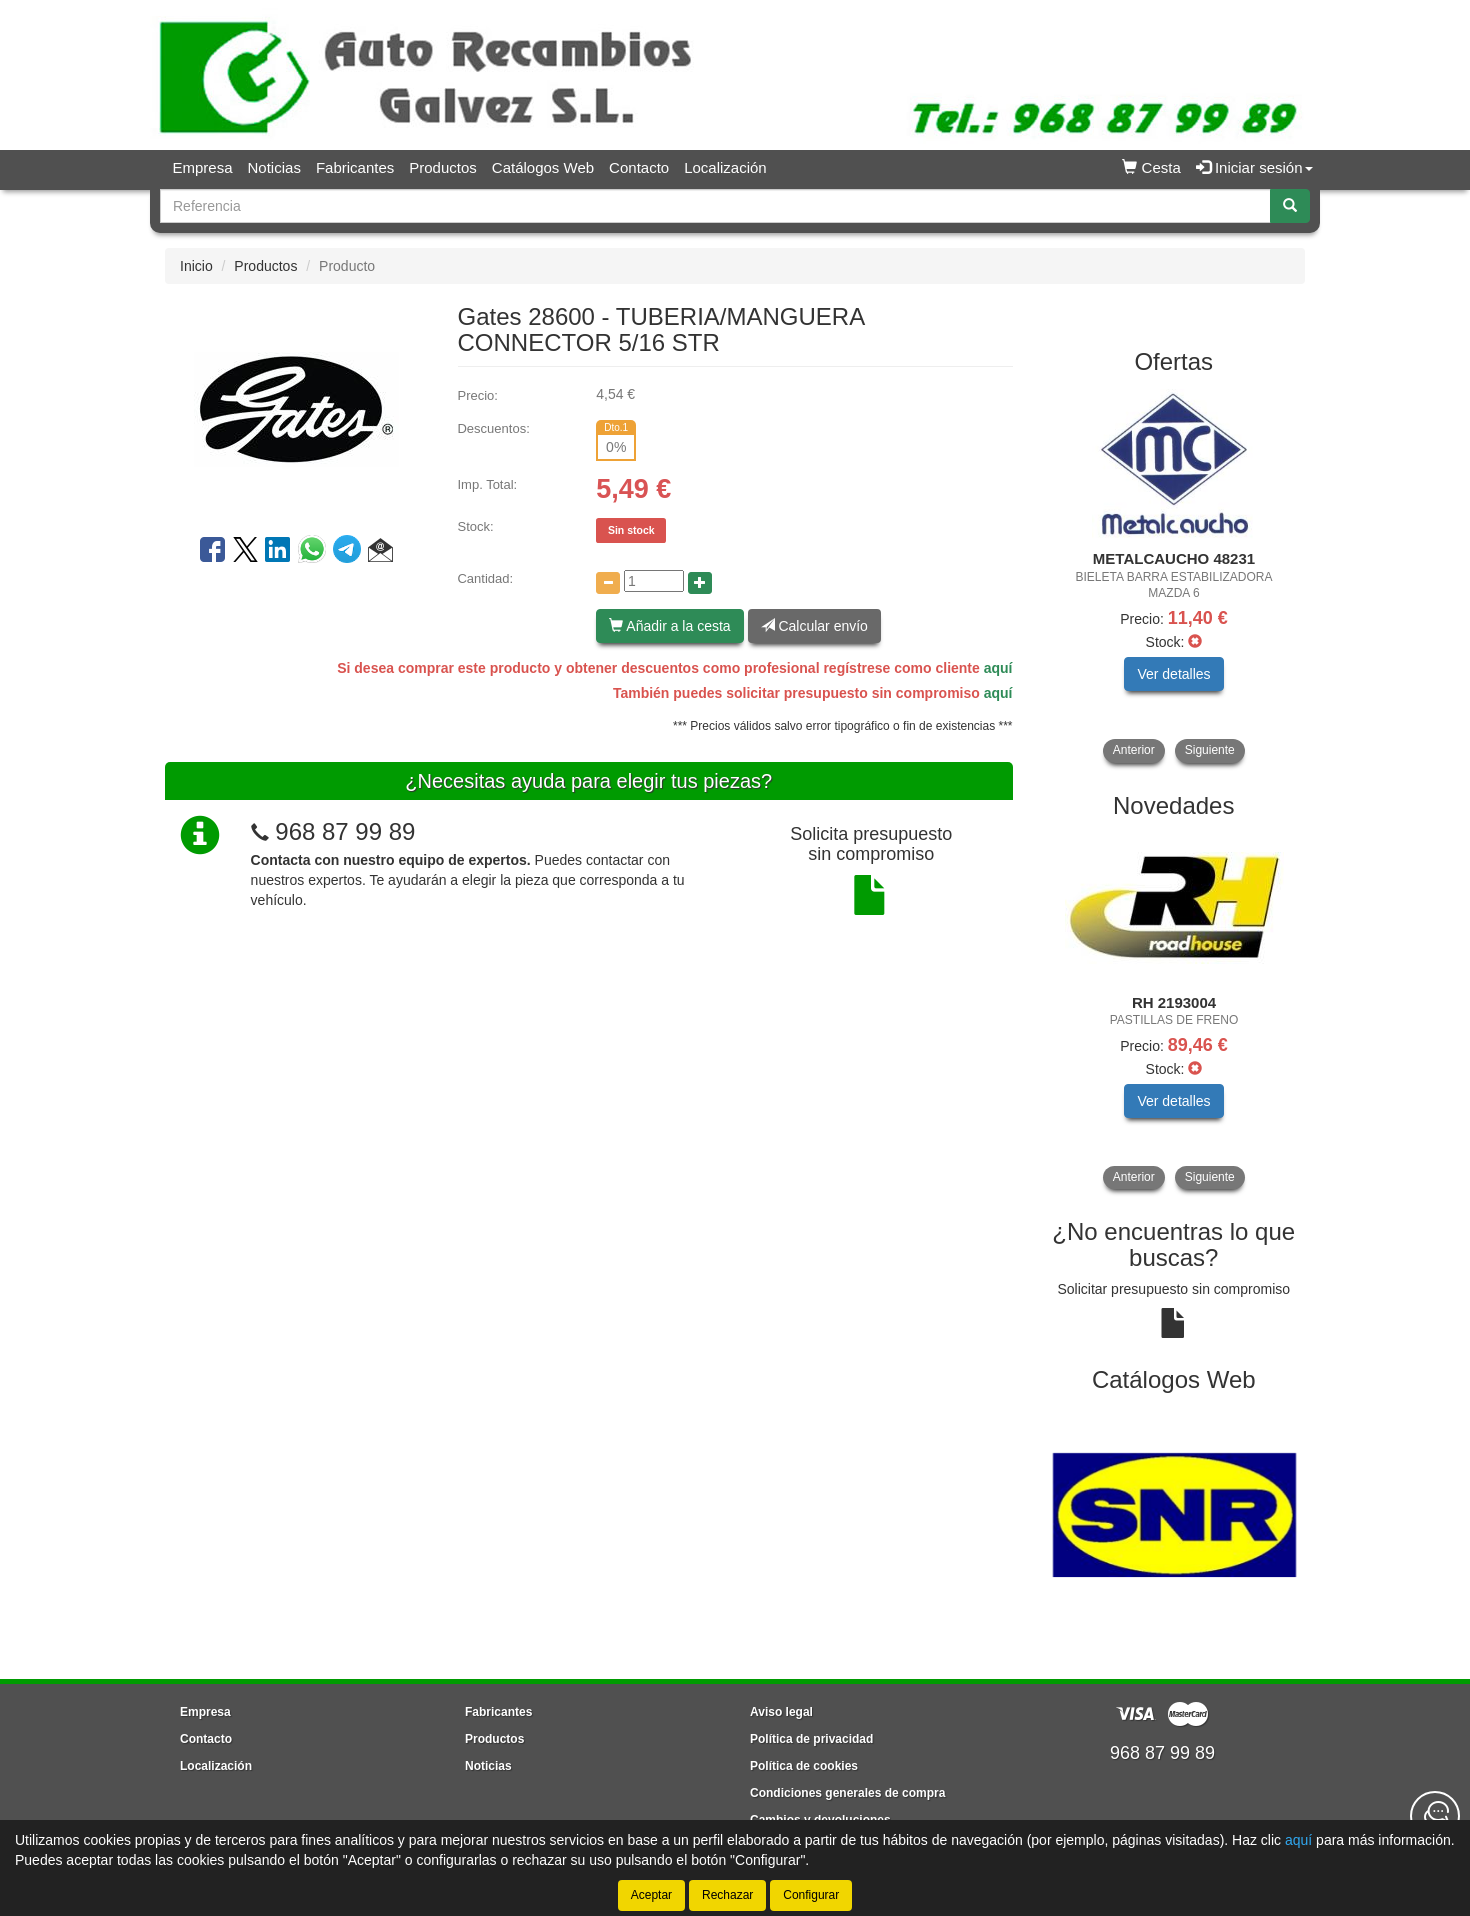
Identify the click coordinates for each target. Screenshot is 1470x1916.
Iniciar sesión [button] (1254, 167)
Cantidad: (485, 578)
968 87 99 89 (345, 831)
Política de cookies (804, 1766)
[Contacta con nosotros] (1435, 1816)
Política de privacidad (811, 1739)
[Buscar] (1290, 206)
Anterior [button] (1134, 750)
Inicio (196, 266)
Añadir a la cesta (669, 626)
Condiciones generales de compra (847, 1793)
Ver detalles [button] (1173, 674)
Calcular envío (814, 626)
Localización (725, 167)
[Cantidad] (654, 581)
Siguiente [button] (1210, 750)
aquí (998, 668)
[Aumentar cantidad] (700, 583)
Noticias (274, 167)
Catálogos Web (543, 167)
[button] (380, 553)
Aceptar (651, 1895)
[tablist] (1174, 576)
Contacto (639, 167)
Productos (443, 167)
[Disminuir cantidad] (608, 583)
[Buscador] (715, 206)
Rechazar (727, 1895)
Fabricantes (355, 167)
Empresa (203, 167)
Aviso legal (781, 1712)
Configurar (811, 1895)
